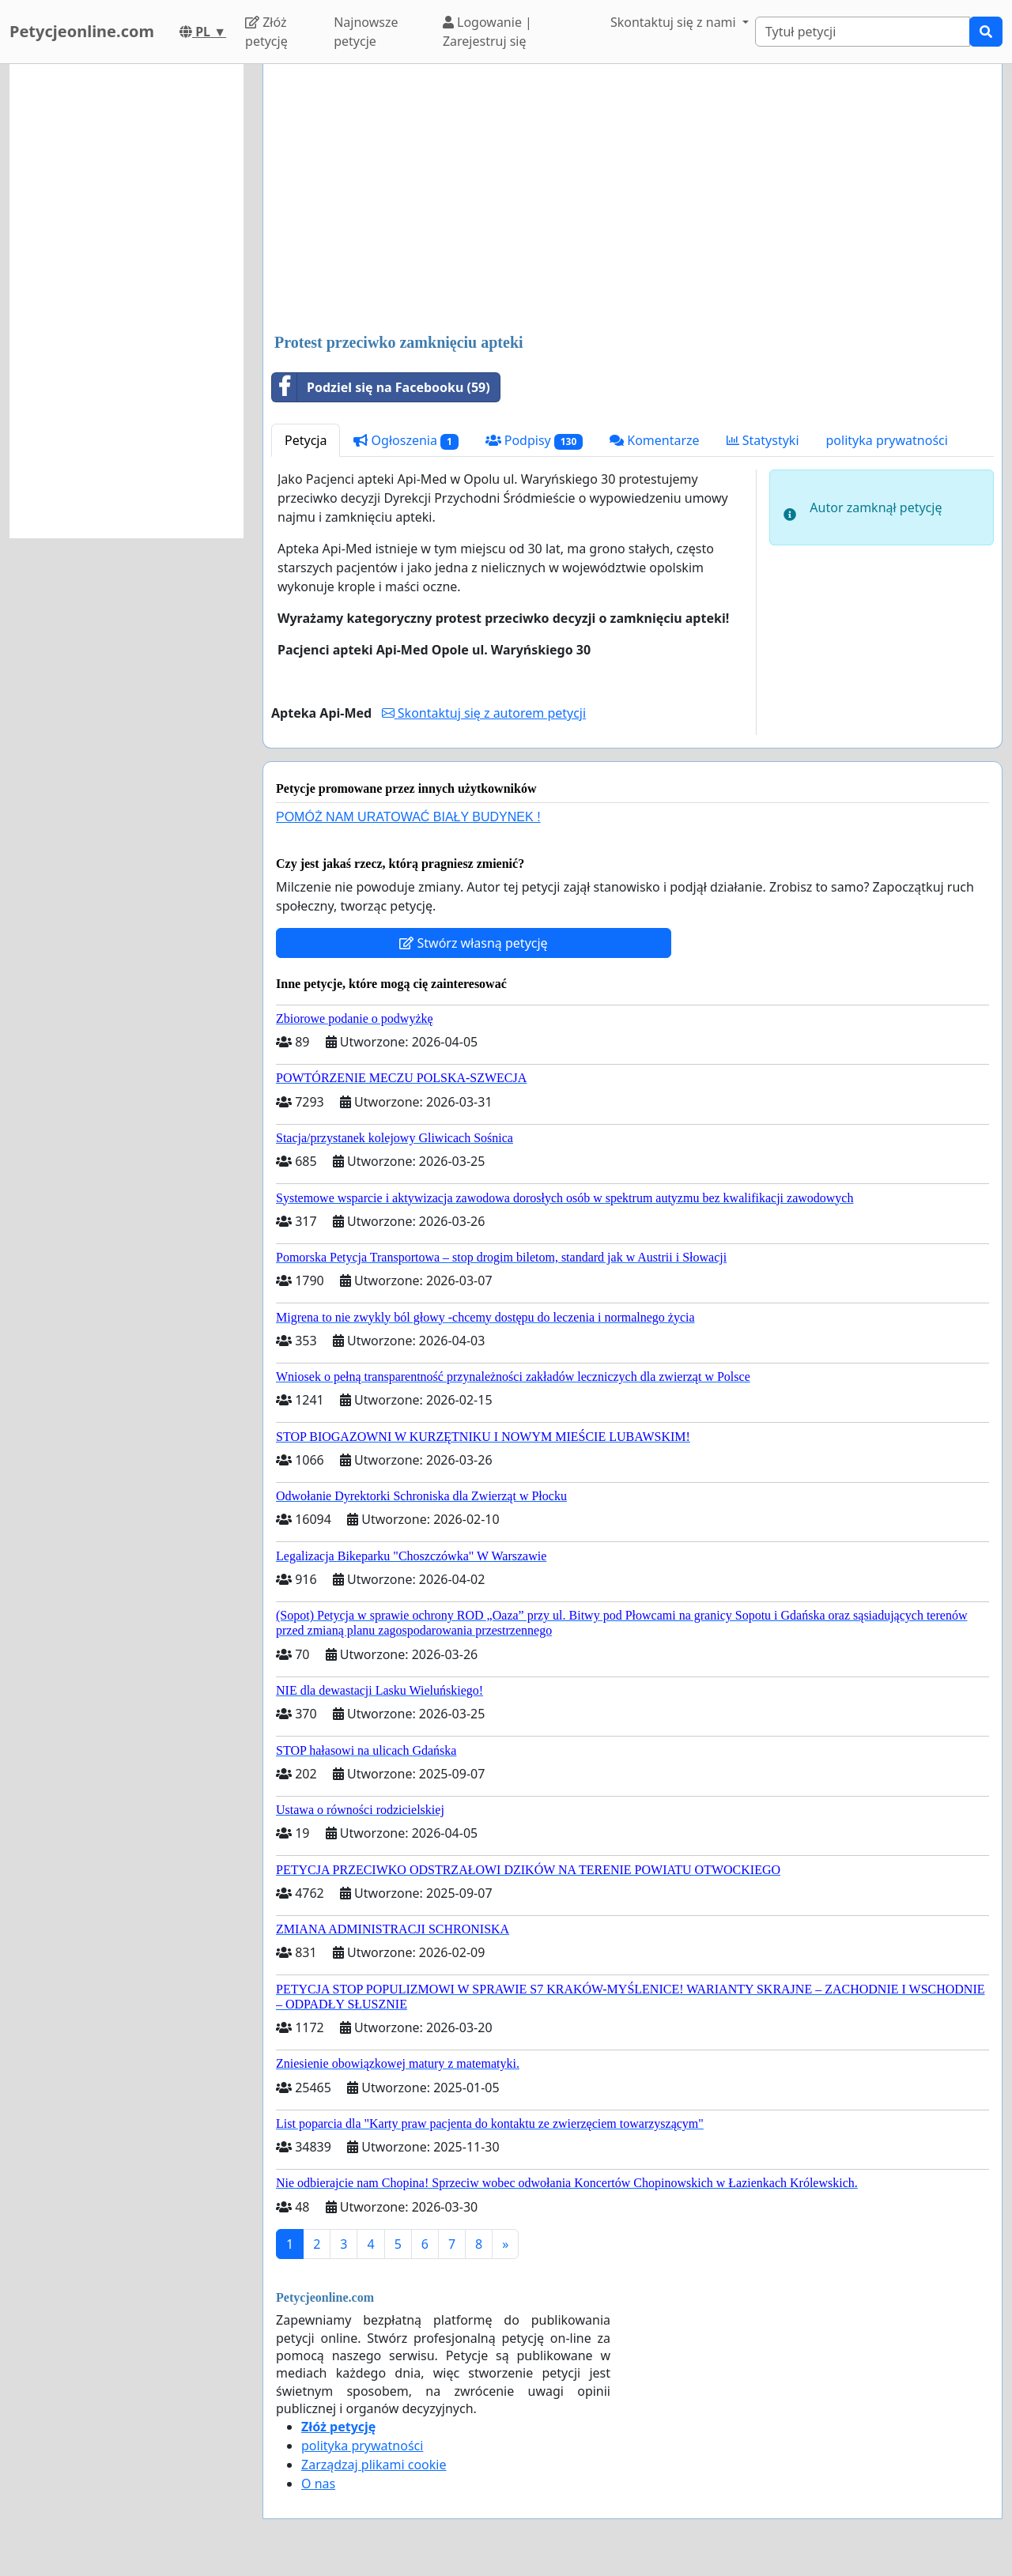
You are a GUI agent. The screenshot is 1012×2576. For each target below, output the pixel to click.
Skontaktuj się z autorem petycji (484, 713)
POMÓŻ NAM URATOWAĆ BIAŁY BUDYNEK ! (408, 817)
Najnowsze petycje (366, 31)
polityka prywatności (887, 440)
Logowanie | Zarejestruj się (487, 31)
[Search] (862, 32)
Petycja (306, 440)
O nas (318, 2483)
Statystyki (763, 440)
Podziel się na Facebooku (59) (381, 387)
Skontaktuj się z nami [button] (674, 22)
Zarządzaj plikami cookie (373, 2464)
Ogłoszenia (405, 441)
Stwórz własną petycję (473, 943)
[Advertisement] (632, 200)
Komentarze (655, 440)
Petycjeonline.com (81, 31)
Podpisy (534, 441)
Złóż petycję (266, 31)
